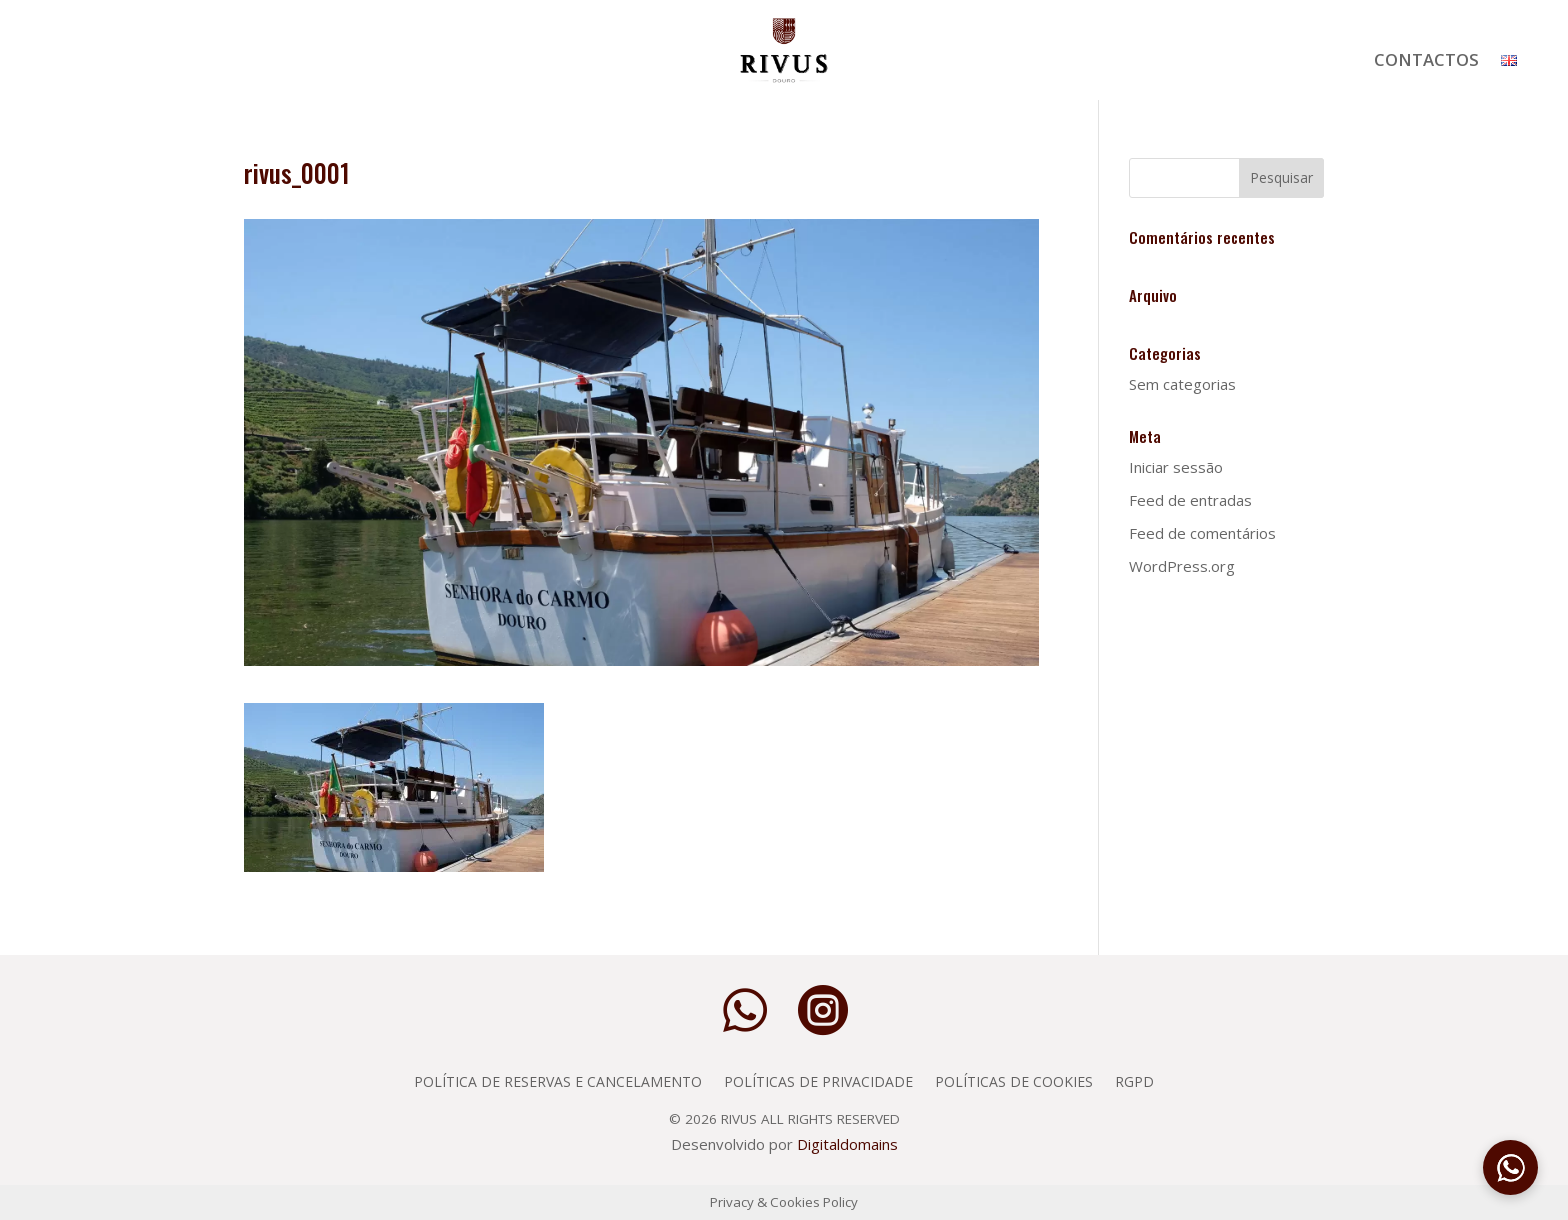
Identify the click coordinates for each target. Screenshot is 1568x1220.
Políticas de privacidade (818, 1080)
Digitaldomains (847, 1144)
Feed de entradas (1190, 500)
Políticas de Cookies (1014, 1080)
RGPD (1134, 1080)
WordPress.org (1182, 566)
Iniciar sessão (1176, 467)
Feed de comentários (1202, 533)
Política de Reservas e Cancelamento (558, 1080)
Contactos (1426, 62)
